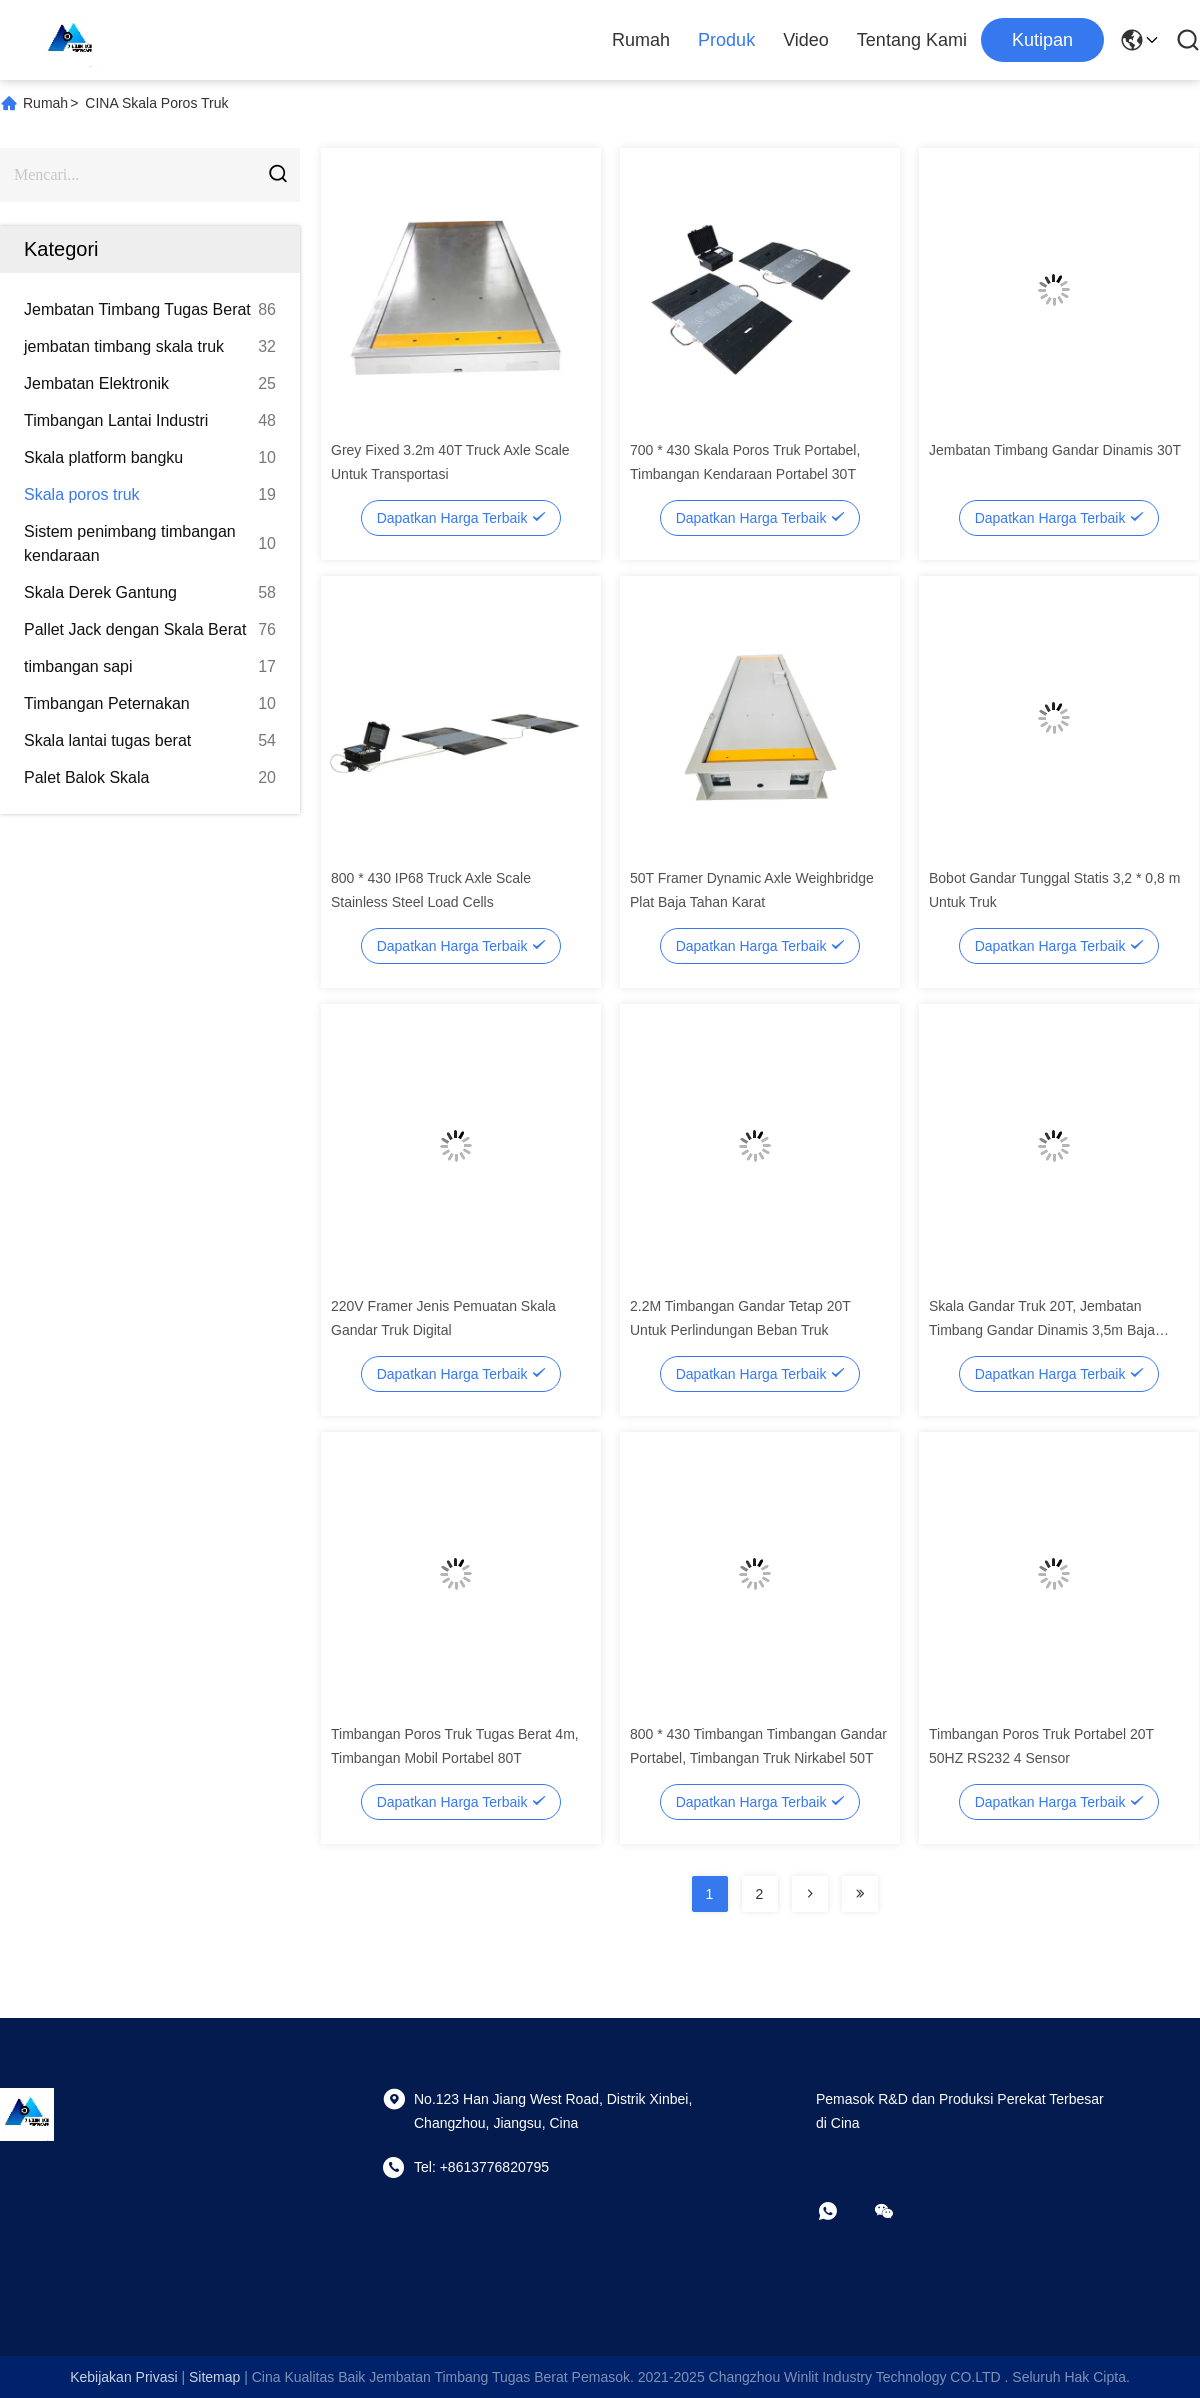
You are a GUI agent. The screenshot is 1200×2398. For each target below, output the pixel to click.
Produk (726, 40)
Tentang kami (912, 40)
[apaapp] (842, 2211)
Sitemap (214, 2377)
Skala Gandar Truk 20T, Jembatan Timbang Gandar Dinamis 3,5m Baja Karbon (1042, 1330)
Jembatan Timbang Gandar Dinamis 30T (1055, 450)
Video (806, 40)
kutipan (1042, 40)
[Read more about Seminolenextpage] (810, 1894)
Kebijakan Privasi (123, 2377)
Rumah (641, 40)
